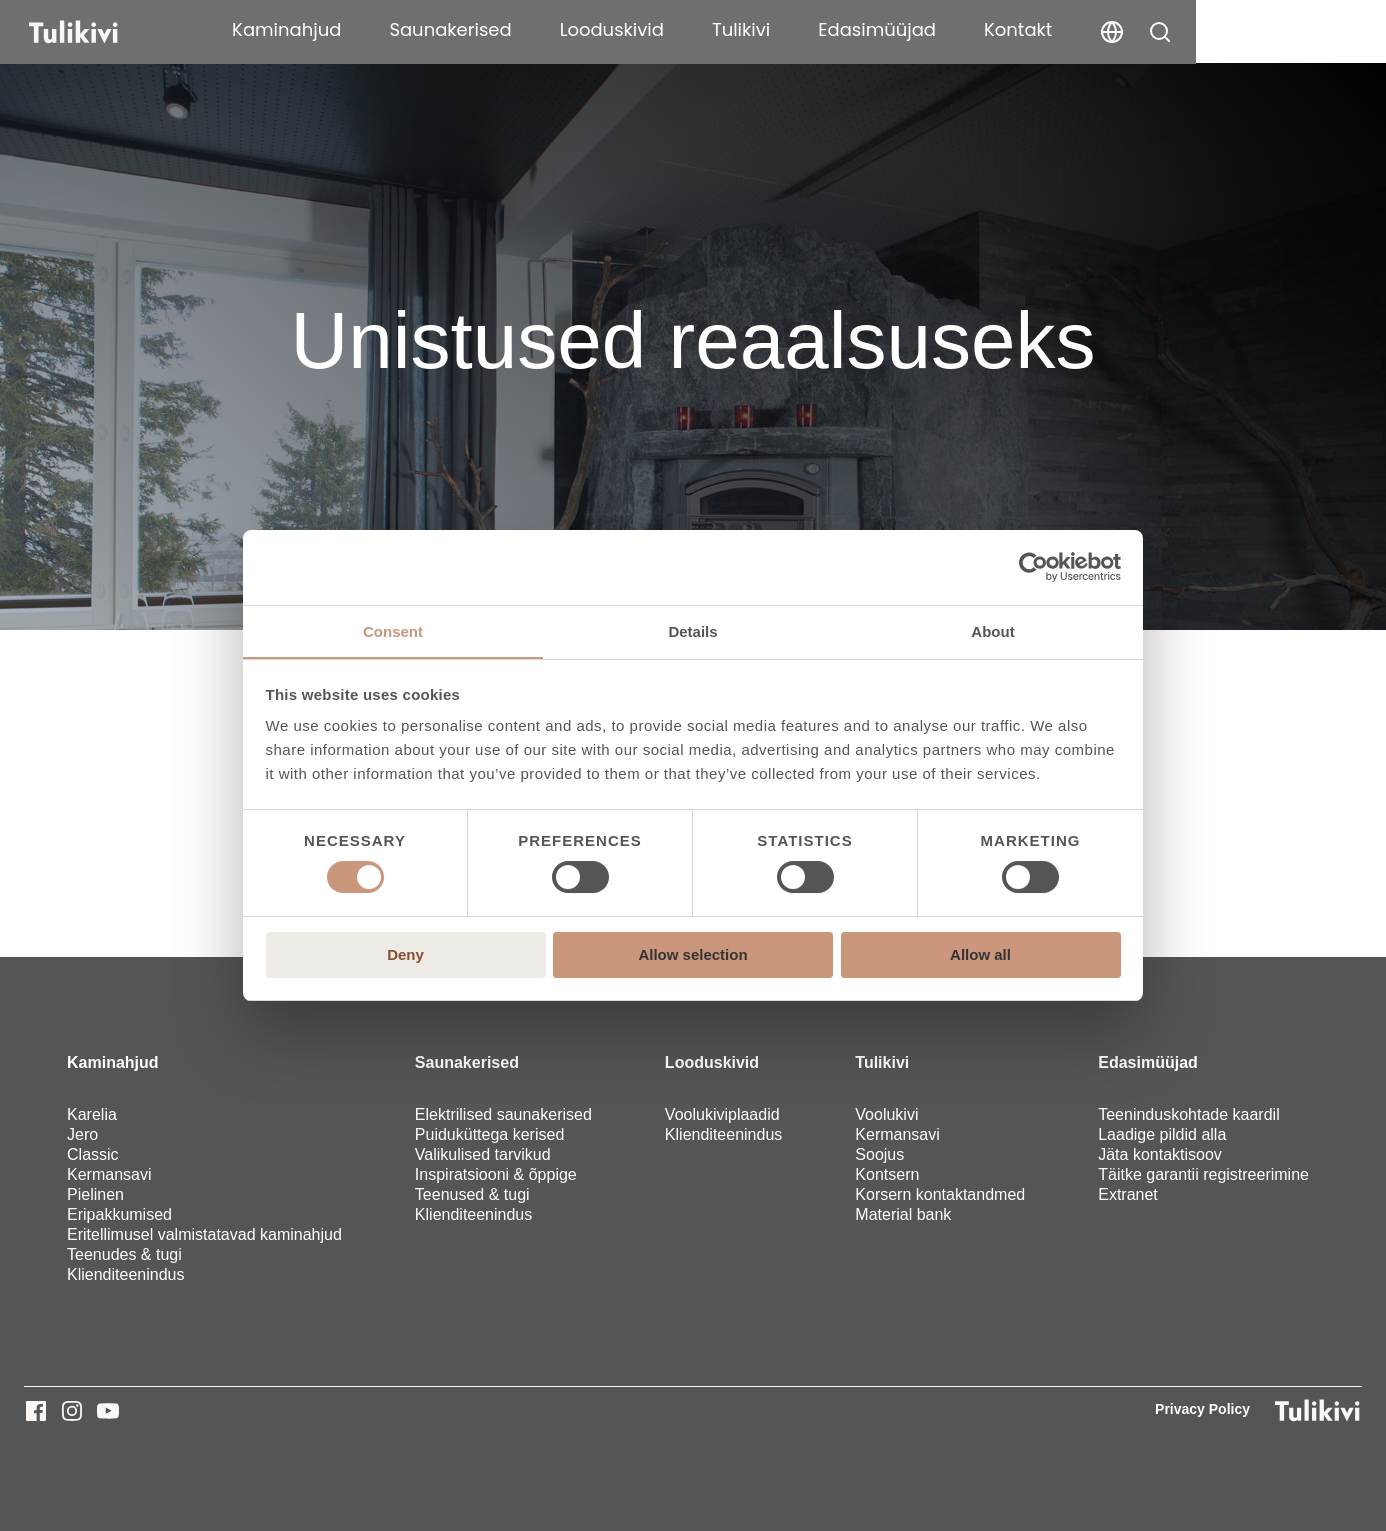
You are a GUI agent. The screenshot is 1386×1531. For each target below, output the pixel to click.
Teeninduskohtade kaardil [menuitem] (1188, 1114)
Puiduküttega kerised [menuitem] (489, 1134)
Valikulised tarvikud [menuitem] (483, 1154)
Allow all (980, 954)
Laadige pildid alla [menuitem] (1162, 1134)
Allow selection (692, 954)
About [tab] (992, 630)
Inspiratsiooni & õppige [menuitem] (496, 1174)
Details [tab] (692, 630)
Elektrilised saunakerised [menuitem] (503, 1114)
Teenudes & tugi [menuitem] (124, 1254)
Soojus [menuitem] (879, 1154)
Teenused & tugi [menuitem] (472, 1194)
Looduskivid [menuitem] (712, 1062)
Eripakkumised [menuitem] (119, 1214)
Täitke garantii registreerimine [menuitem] (1203, 1174)
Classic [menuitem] (93, 1154)
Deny (405, 954)
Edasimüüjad (1067, 29)
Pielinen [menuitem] (95, 1194)
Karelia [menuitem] (92, 1114)
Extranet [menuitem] (1128, 1194)
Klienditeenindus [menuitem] (125, 1274)
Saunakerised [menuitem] (467, 1062)
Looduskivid (801, 29)
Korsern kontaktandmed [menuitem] (940, 1194)
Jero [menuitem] (82, 1134)
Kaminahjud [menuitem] (113, 1062)
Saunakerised (640, 29)
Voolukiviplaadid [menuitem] (722, 1114)
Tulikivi (931, 29)
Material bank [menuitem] (903, 1214)
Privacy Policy (1202, 1409)
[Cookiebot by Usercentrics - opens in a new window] (1033, 567)
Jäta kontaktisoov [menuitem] (1160, 1154)
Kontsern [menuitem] (887, 1174)
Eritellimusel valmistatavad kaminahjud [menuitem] (204, 1234)
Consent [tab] (393, 630)
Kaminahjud (476, 29)
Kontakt (1208, 29)
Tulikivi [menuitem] (882, 1062)
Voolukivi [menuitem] (886, 1114)
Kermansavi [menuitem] (109, 1174)
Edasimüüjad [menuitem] (1148, 1062)
